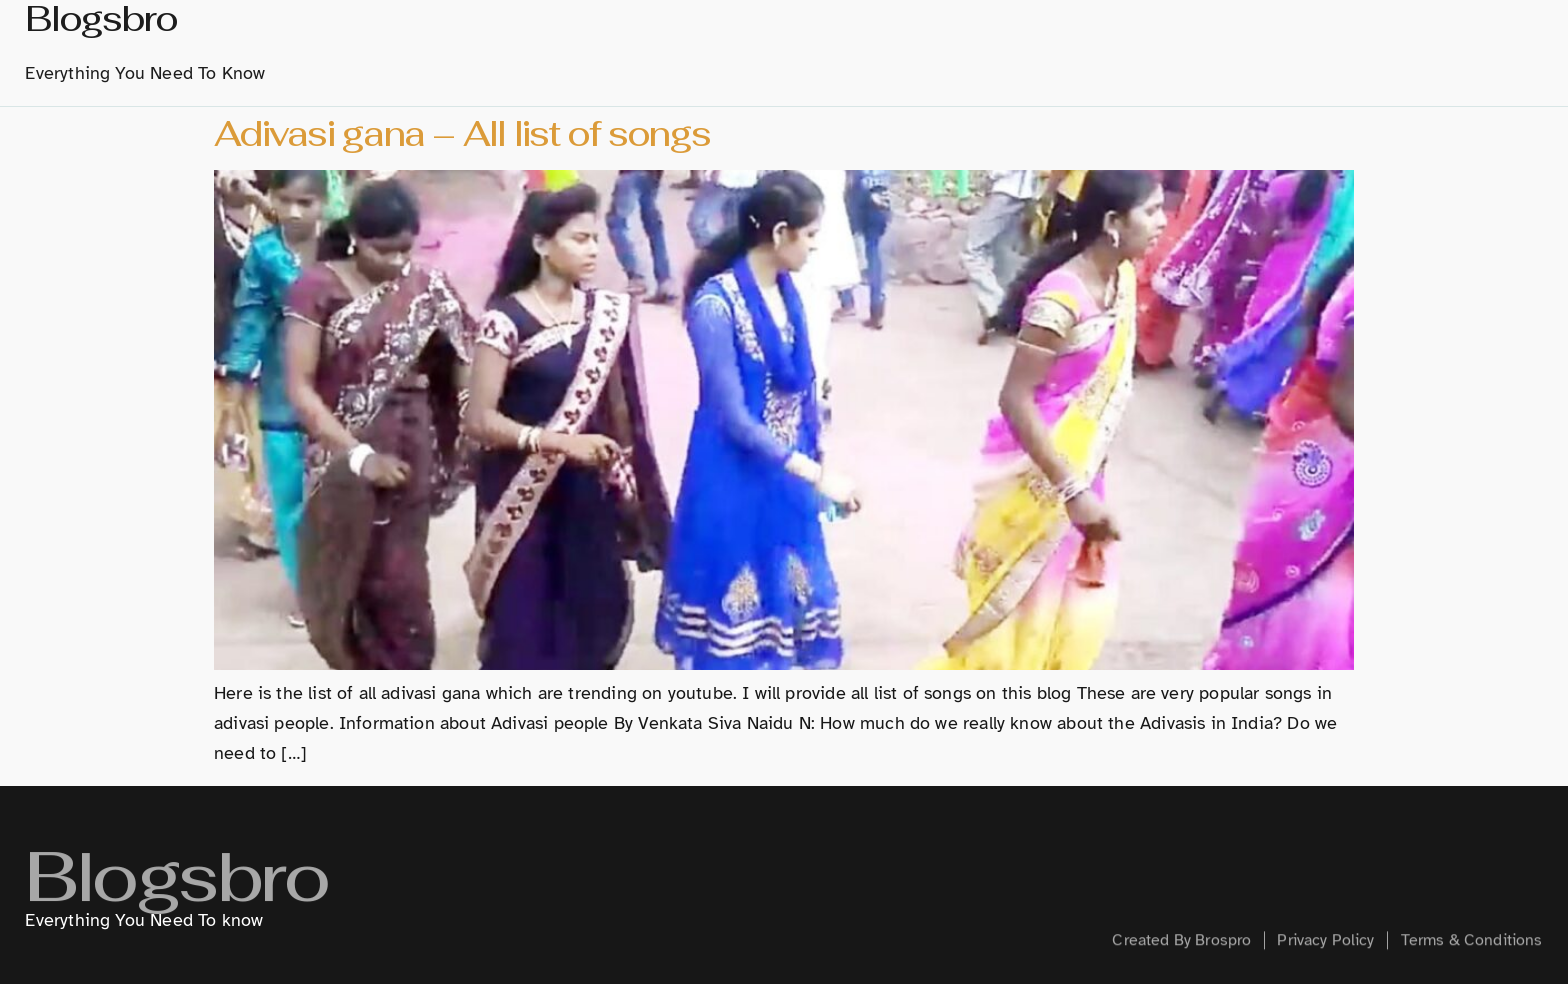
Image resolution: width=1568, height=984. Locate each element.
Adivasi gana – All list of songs (462, 133)
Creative (1266, 45)
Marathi (945, 46)
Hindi (1043, 45)
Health (1361, 45)
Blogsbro (176, 898)
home (667, 45)
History (836, 45)
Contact (1455, 45)
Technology (1148, 45)
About (746, 45)
